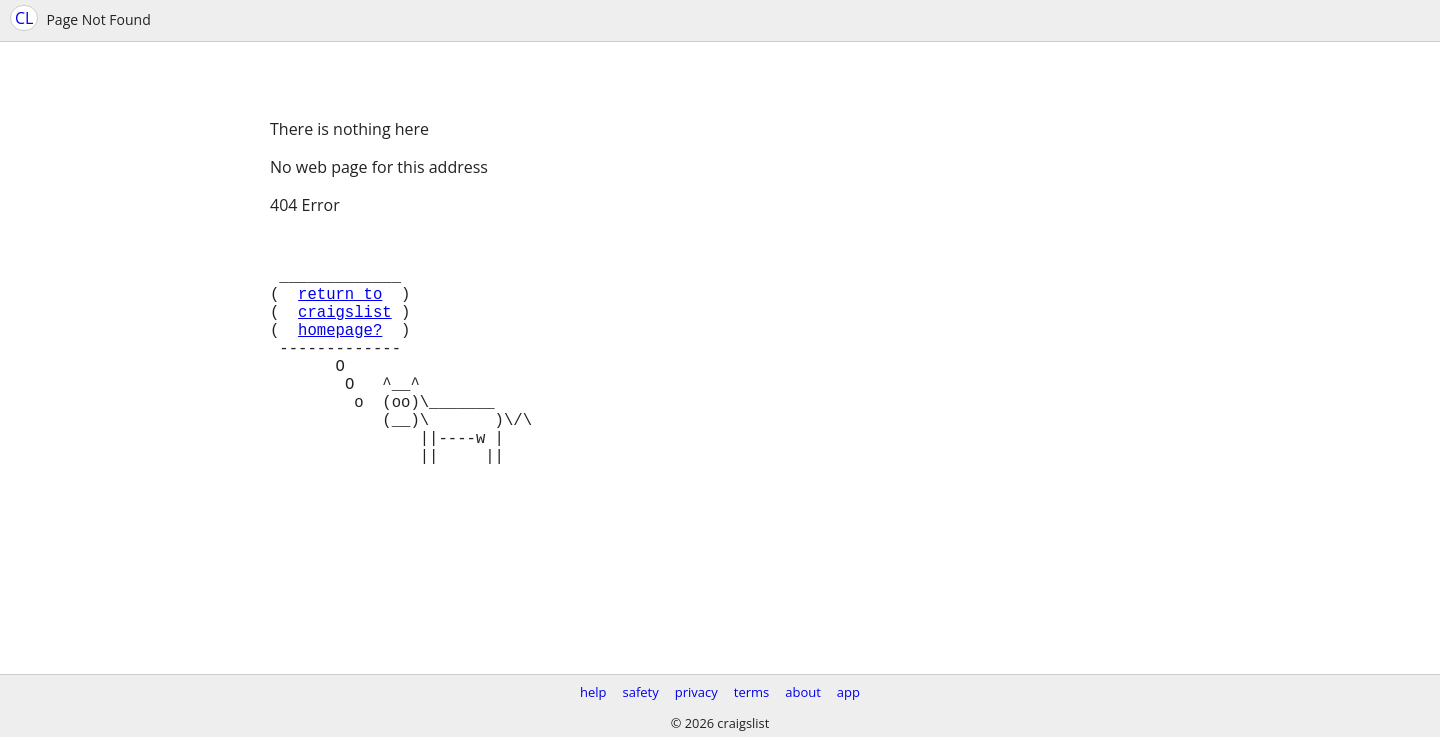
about (803, 692)
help (593, 692)
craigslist (345, 331)
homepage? (340, 353)
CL (24, 18)
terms (751, 692)
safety (641, 692)
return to (340, 309)
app (848, 692)
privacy (696, 692)
